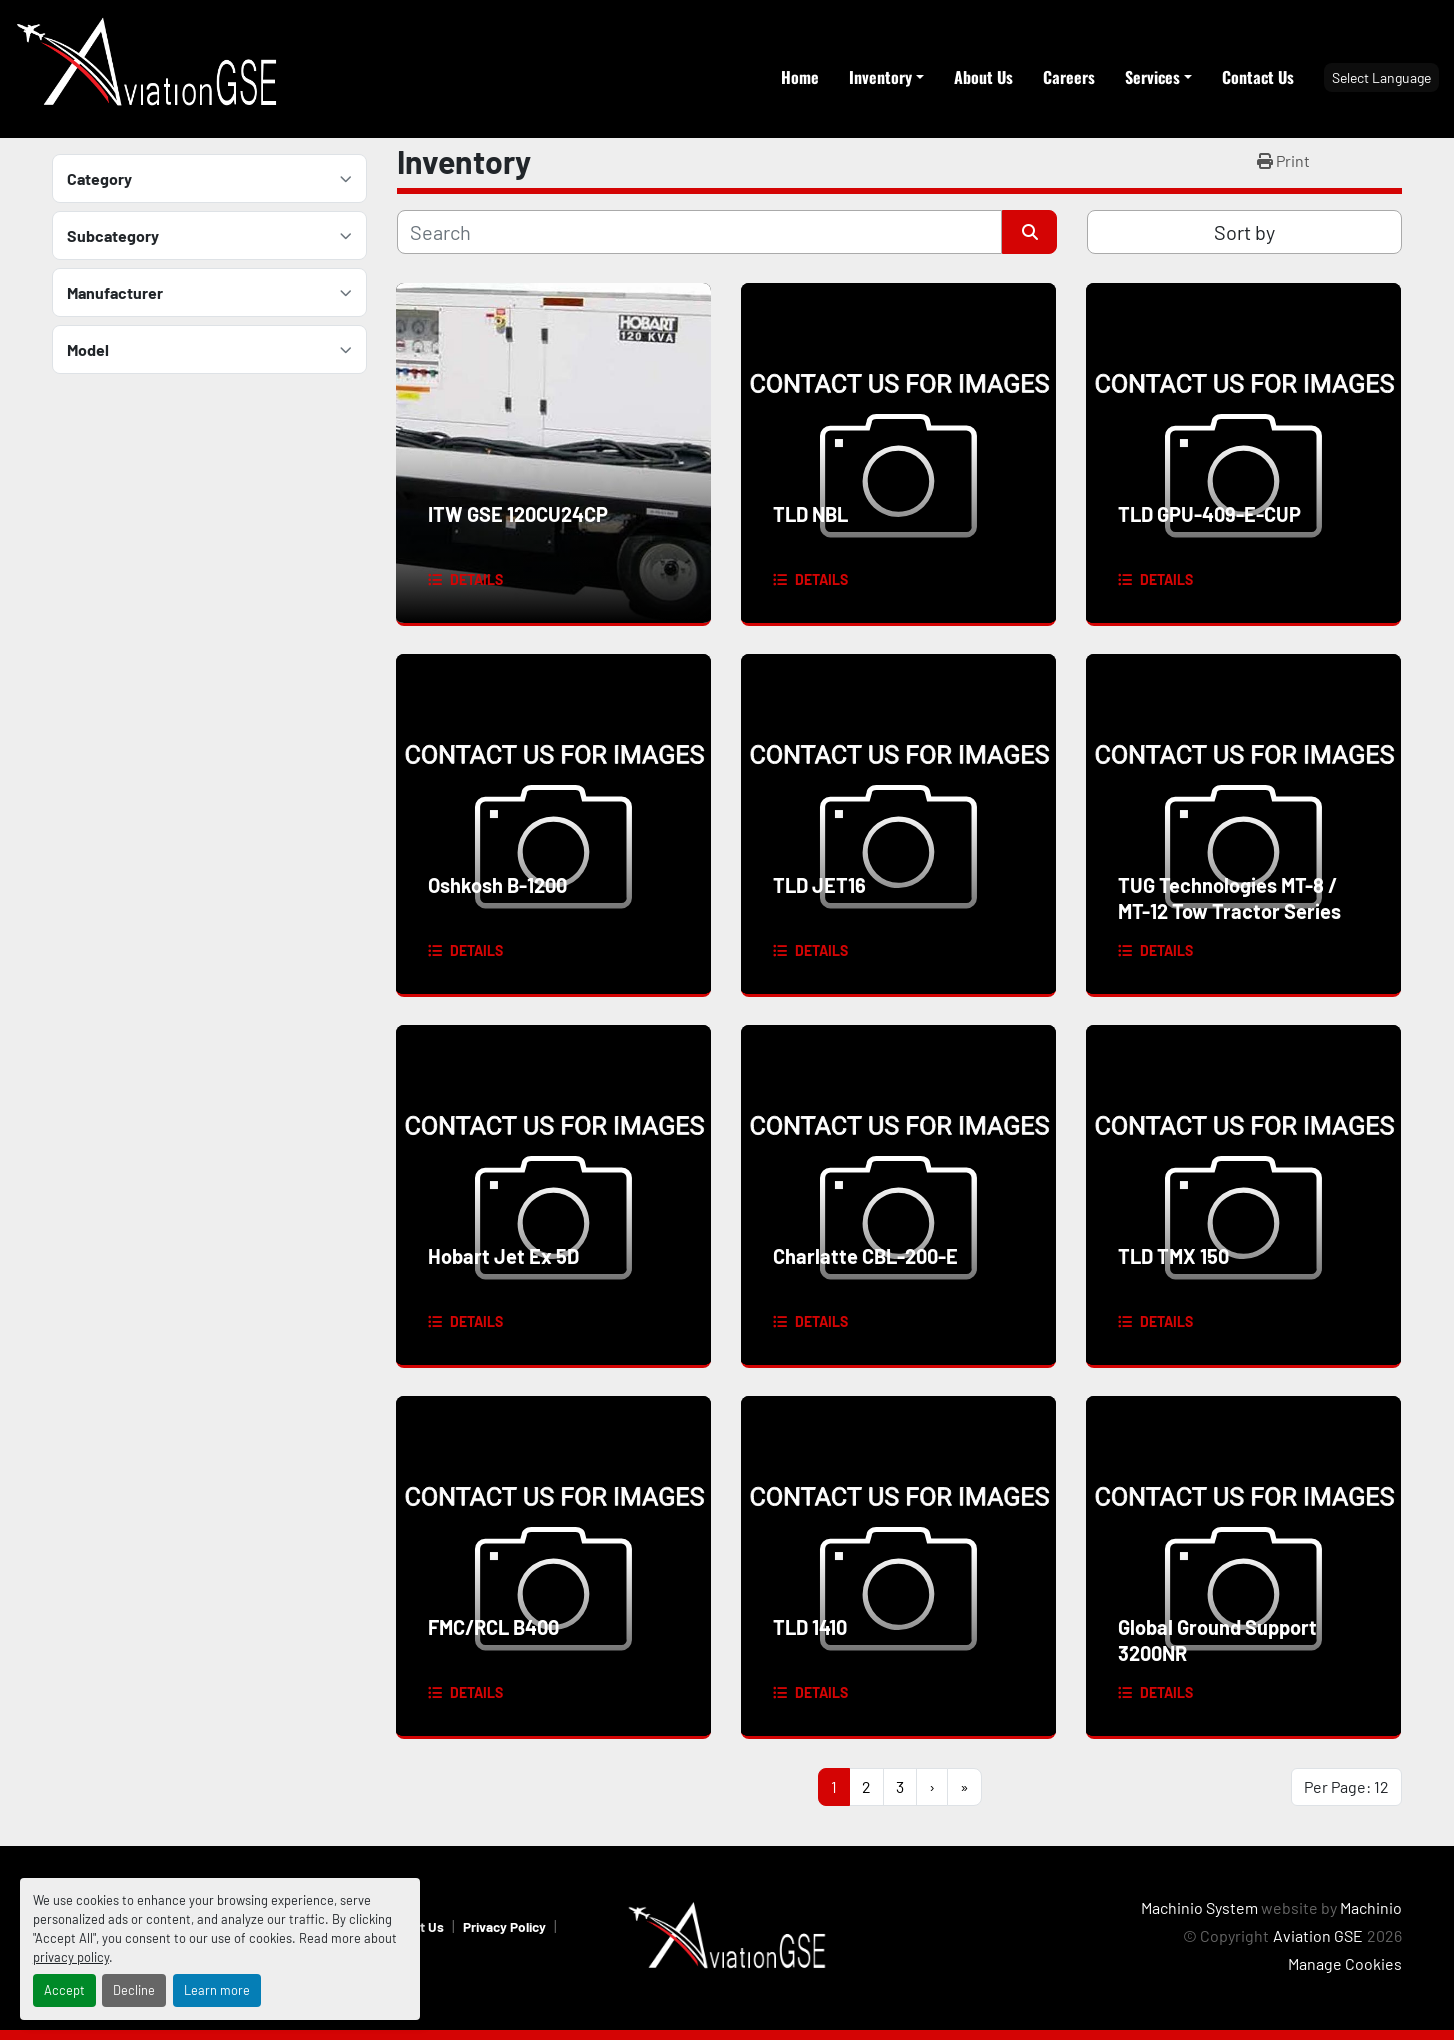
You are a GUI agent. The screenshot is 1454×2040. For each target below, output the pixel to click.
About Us (983, 77)
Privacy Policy (504, 1926)
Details (476, 579)
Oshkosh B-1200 (497, 885)
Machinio (1371, 1907)
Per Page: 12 (1346, 1786)
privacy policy (71, 1957)
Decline (134, 1990)
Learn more (217, 1990)
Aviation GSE (1318, 1935)
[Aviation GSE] (727, 1935)
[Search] (699, 232)
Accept (64, 1990)
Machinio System (1199, 1907)
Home (800, 77)
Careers (1069, 77)
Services (1152, 77)
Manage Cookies (1345, 1963)
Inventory (880, 77)
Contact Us (1258, 77)
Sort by (1244, 232)
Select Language (1381, 77)
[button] (886, 77)
